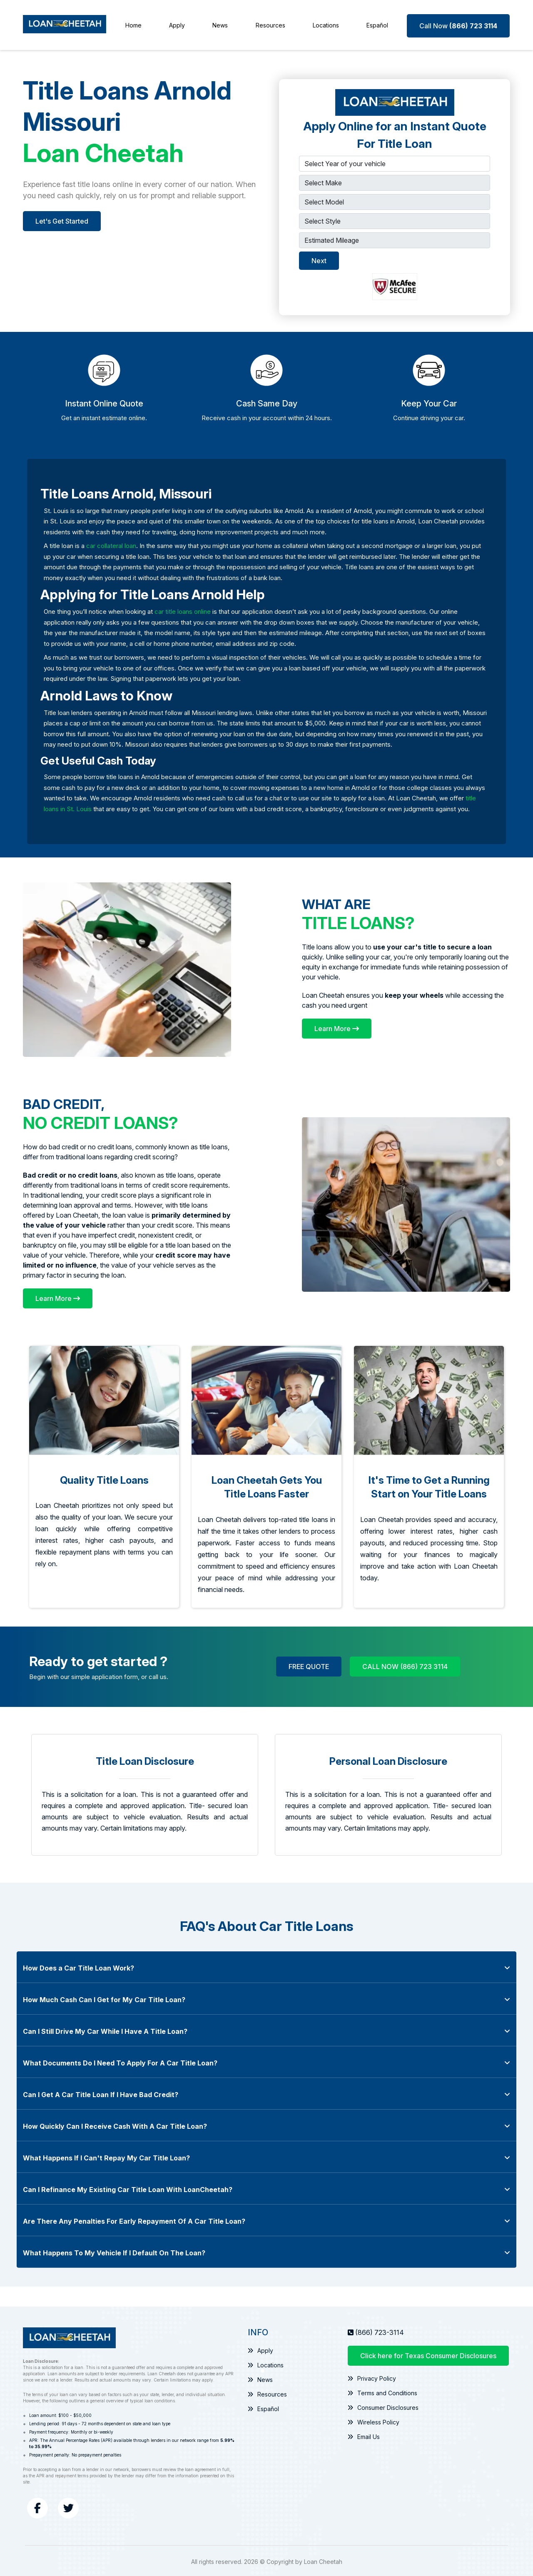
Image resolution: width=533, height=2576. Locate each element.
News (220, 24)
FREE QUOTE (309, 1665)
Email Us (363, 2434)
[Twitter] (68, 2506)
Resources (270, 24)
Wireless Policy (373, 2420)
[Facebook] (37, 2506)
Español (378, 24)
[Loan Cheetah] (64, 24)
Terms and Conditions (382, 2390)
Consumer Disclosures (382, 2405)
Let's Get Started (61, 219)
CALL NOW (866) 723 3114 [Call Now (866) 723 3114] (405, 1665)
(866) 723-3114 (379, 2330)
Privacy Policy (371, 2376)
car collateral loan (111, 544)
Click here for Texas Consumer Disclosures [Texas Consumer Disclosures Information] (428, 2353)
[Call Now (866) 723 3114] (458, 24)
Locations (326, 24)
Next (318, 259)
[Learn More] (336, 1027)
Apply (177, 24)
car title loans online (182, 610)
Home (133, 24)
